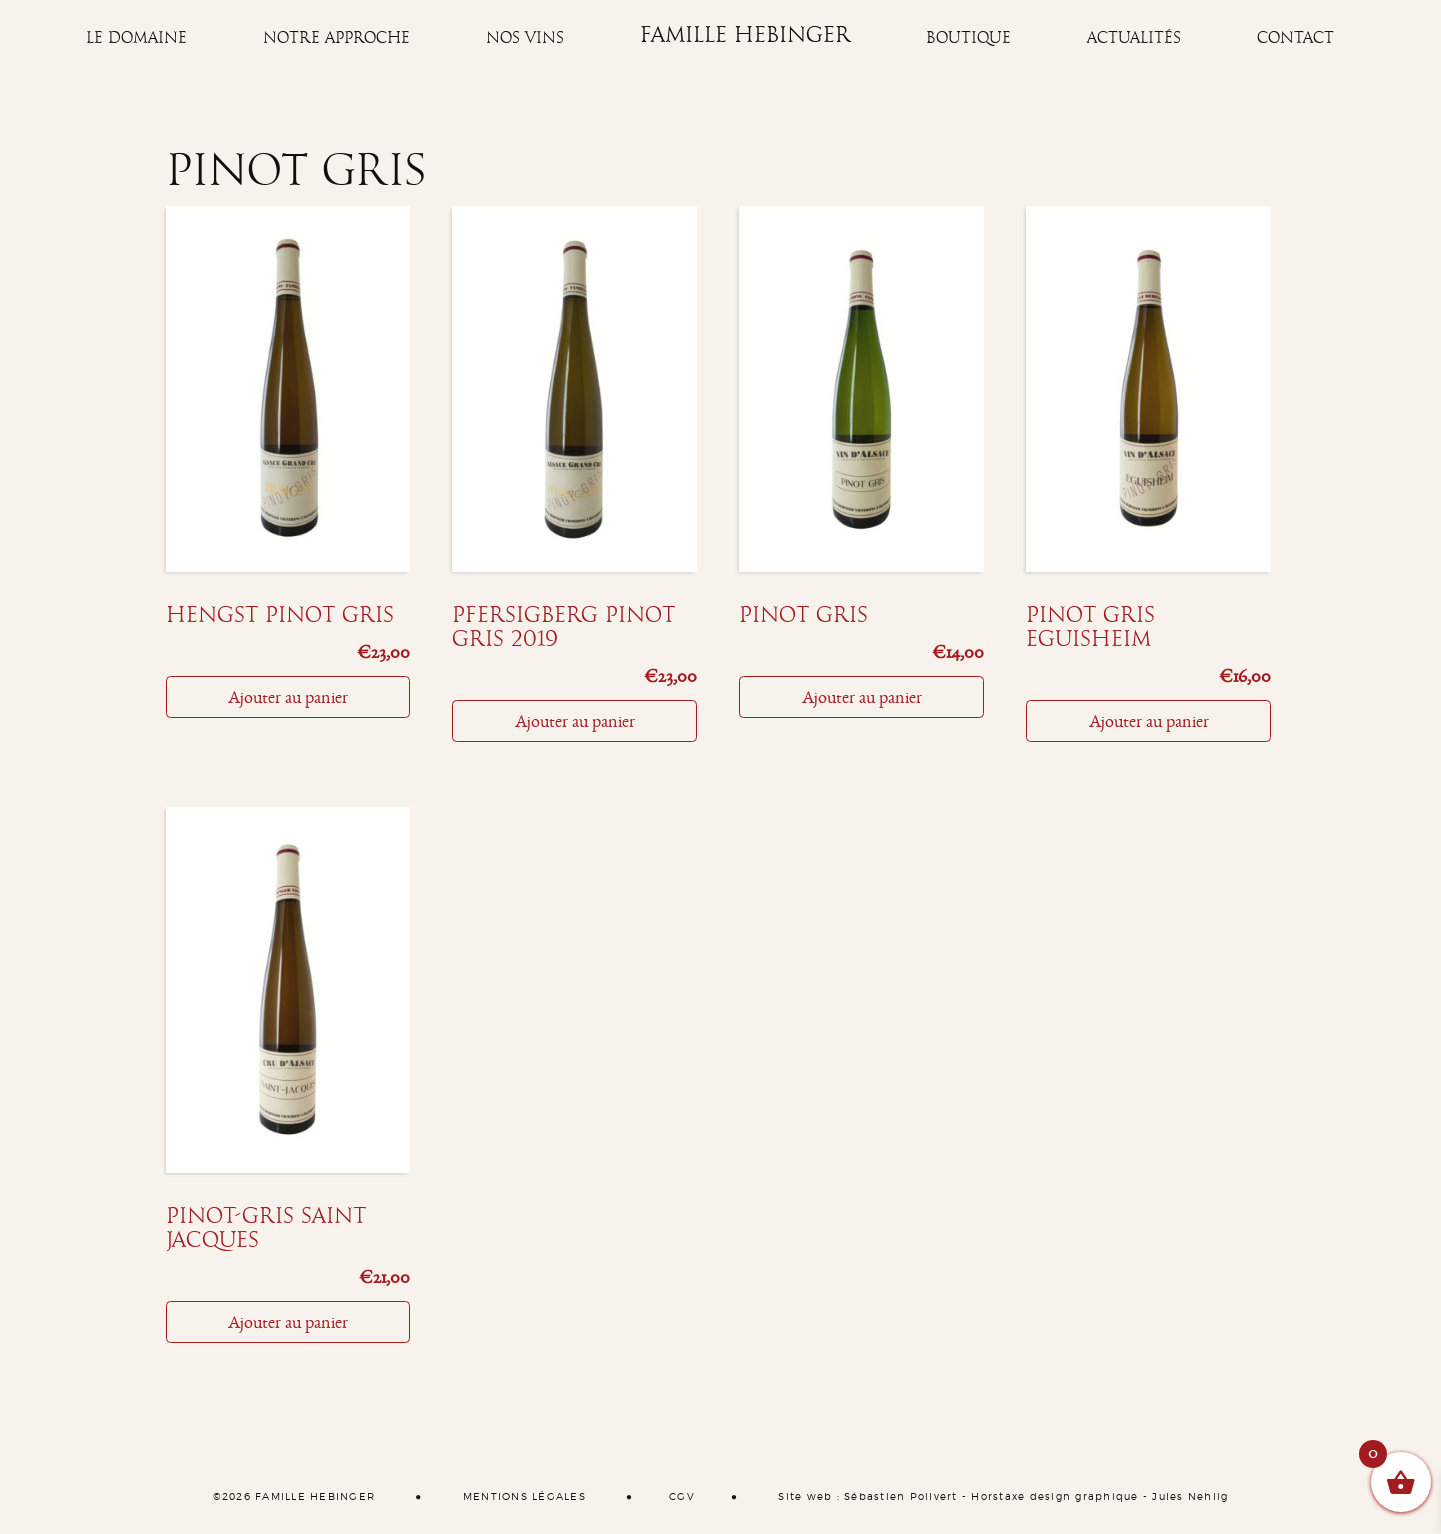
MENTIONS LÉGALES (524, 1497)
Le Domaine (136, 38)
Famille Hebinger (745, 35)
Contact (1295, 38)
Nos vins (525, 38)
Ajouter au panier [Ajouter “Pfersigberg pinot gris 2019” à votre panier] (575, 721)
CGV (682, 1497)
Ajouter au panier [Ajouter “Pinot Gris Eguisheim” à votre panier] (1149, 721)
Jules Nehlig (1190, 1497)
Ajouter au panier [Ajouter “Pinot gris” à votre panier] (862, 697)
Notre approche (336, 38)
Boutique (968, 38)
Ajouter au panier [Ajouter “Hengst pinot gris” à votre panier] (288, 697)
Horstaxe (998, 1497)
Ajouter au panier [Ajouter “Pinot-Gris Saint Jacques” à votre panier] (288, 1322)
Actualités (1134, 38)
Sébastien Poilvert (901, 1497)
